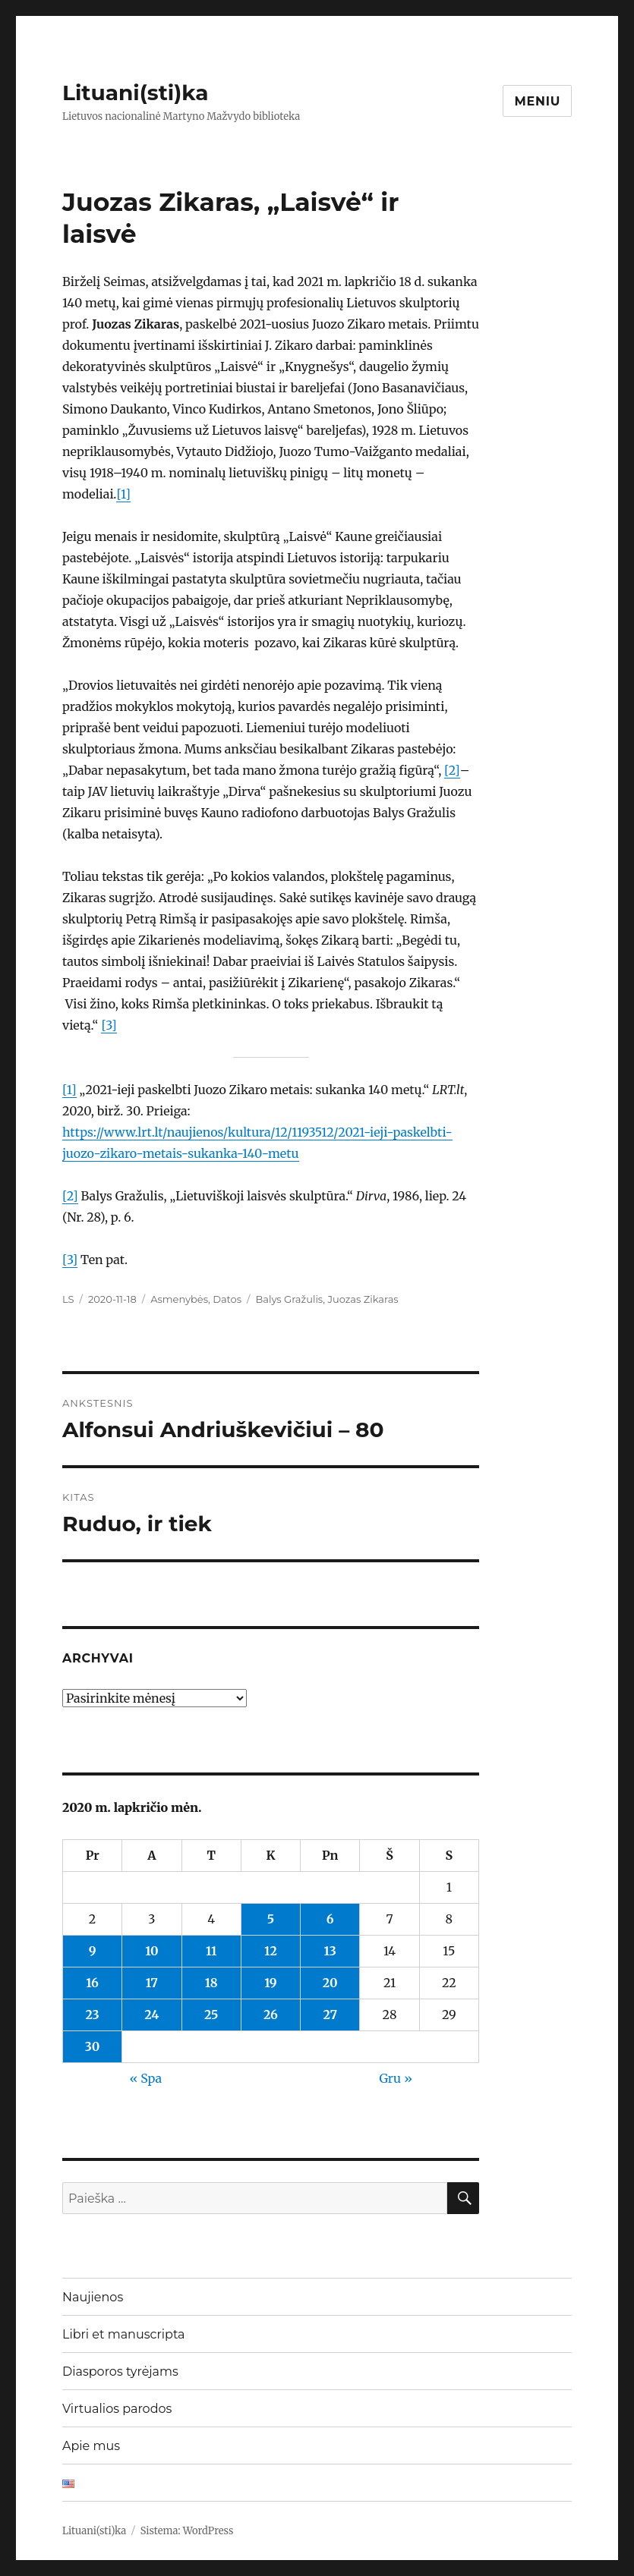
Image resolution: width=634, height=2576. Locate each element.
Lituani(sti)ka (135, 92)
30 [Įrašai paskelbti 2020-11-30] (92, 2046)
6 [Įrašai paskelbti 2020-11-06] (330, 1918)
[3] (108, 1025)
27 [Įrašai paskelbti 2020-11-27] (330, 2014)
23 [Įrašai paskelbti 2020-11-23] (92, 2014)
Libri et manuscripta (123, 2334)
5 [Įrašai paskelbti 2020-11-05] (270, 1918)
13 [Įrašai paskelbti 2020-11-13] (330, 1950)
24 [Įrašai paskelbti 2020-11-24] (151, 2014)
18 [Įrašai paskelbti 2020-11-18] (211, 1982)
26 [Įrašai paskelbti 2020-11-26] (270, 2014)
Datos (227, 1299)
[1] (123, 494)
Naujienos (92, 2297)
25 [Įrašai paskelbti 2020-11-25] (211, 2014)
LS (68, 1299)
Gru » (396, 2078)
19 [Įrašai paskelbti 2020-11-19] (270, 1982)
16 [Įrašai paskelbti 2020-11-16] (92, 1982)
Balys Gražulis (289, 1299)
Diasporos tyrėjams (120, 2371)
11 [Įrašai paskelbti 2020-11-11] (211, 1950)
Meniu (537, 101)
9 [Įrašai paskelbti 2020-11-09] (92, 1950)
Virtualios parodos (117, 2408)
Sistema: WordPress (187, 2530)
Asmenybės (179, 1299)
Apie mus (91, 2446)
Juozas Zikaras (362, 1299)
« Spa (145, 2078)
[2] (452, 770)
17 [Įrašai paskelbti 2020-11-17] (152, 1982)
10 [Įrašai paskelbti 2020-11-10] (151, 1950)
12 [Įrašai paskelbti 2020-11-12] (270, 1950)
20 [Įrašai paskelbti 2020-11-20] (330, 1982)
